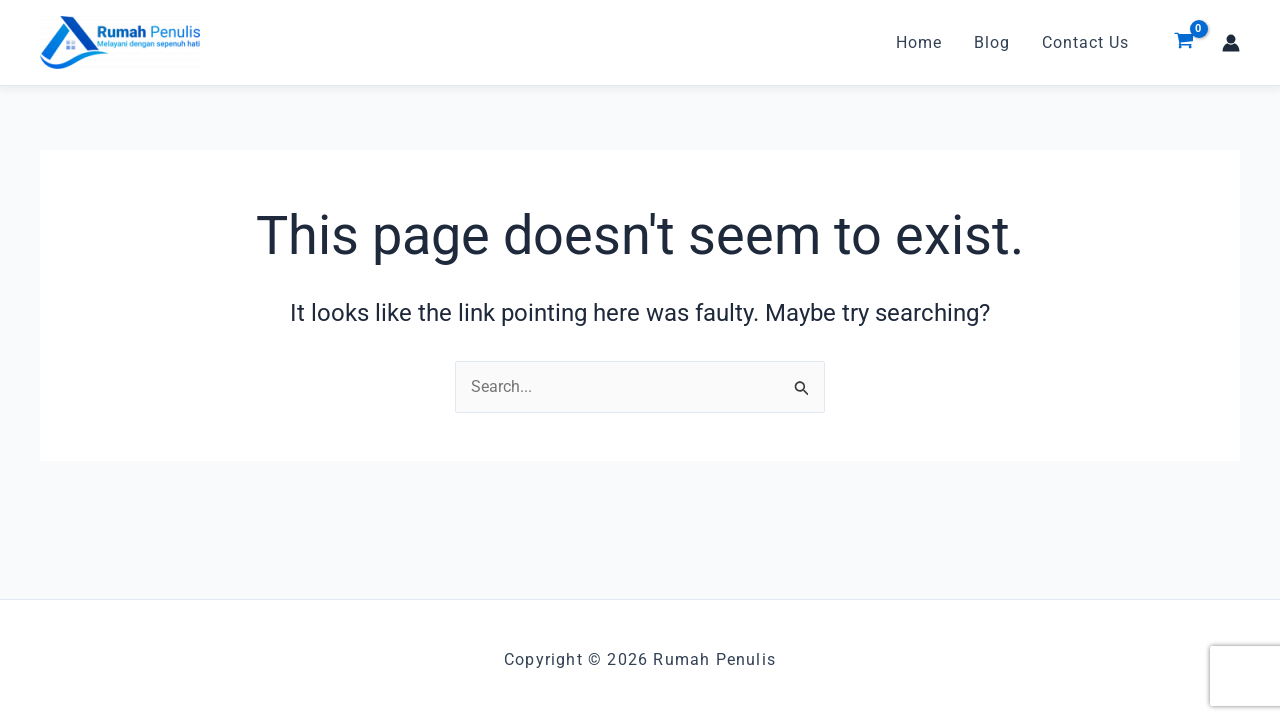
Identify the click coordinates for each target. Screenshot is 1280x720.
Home (919, 42)
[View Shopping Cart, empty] (1183, 43)
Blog (992, 42)
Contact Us (1085, 42)
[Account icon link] (1231, 43)
